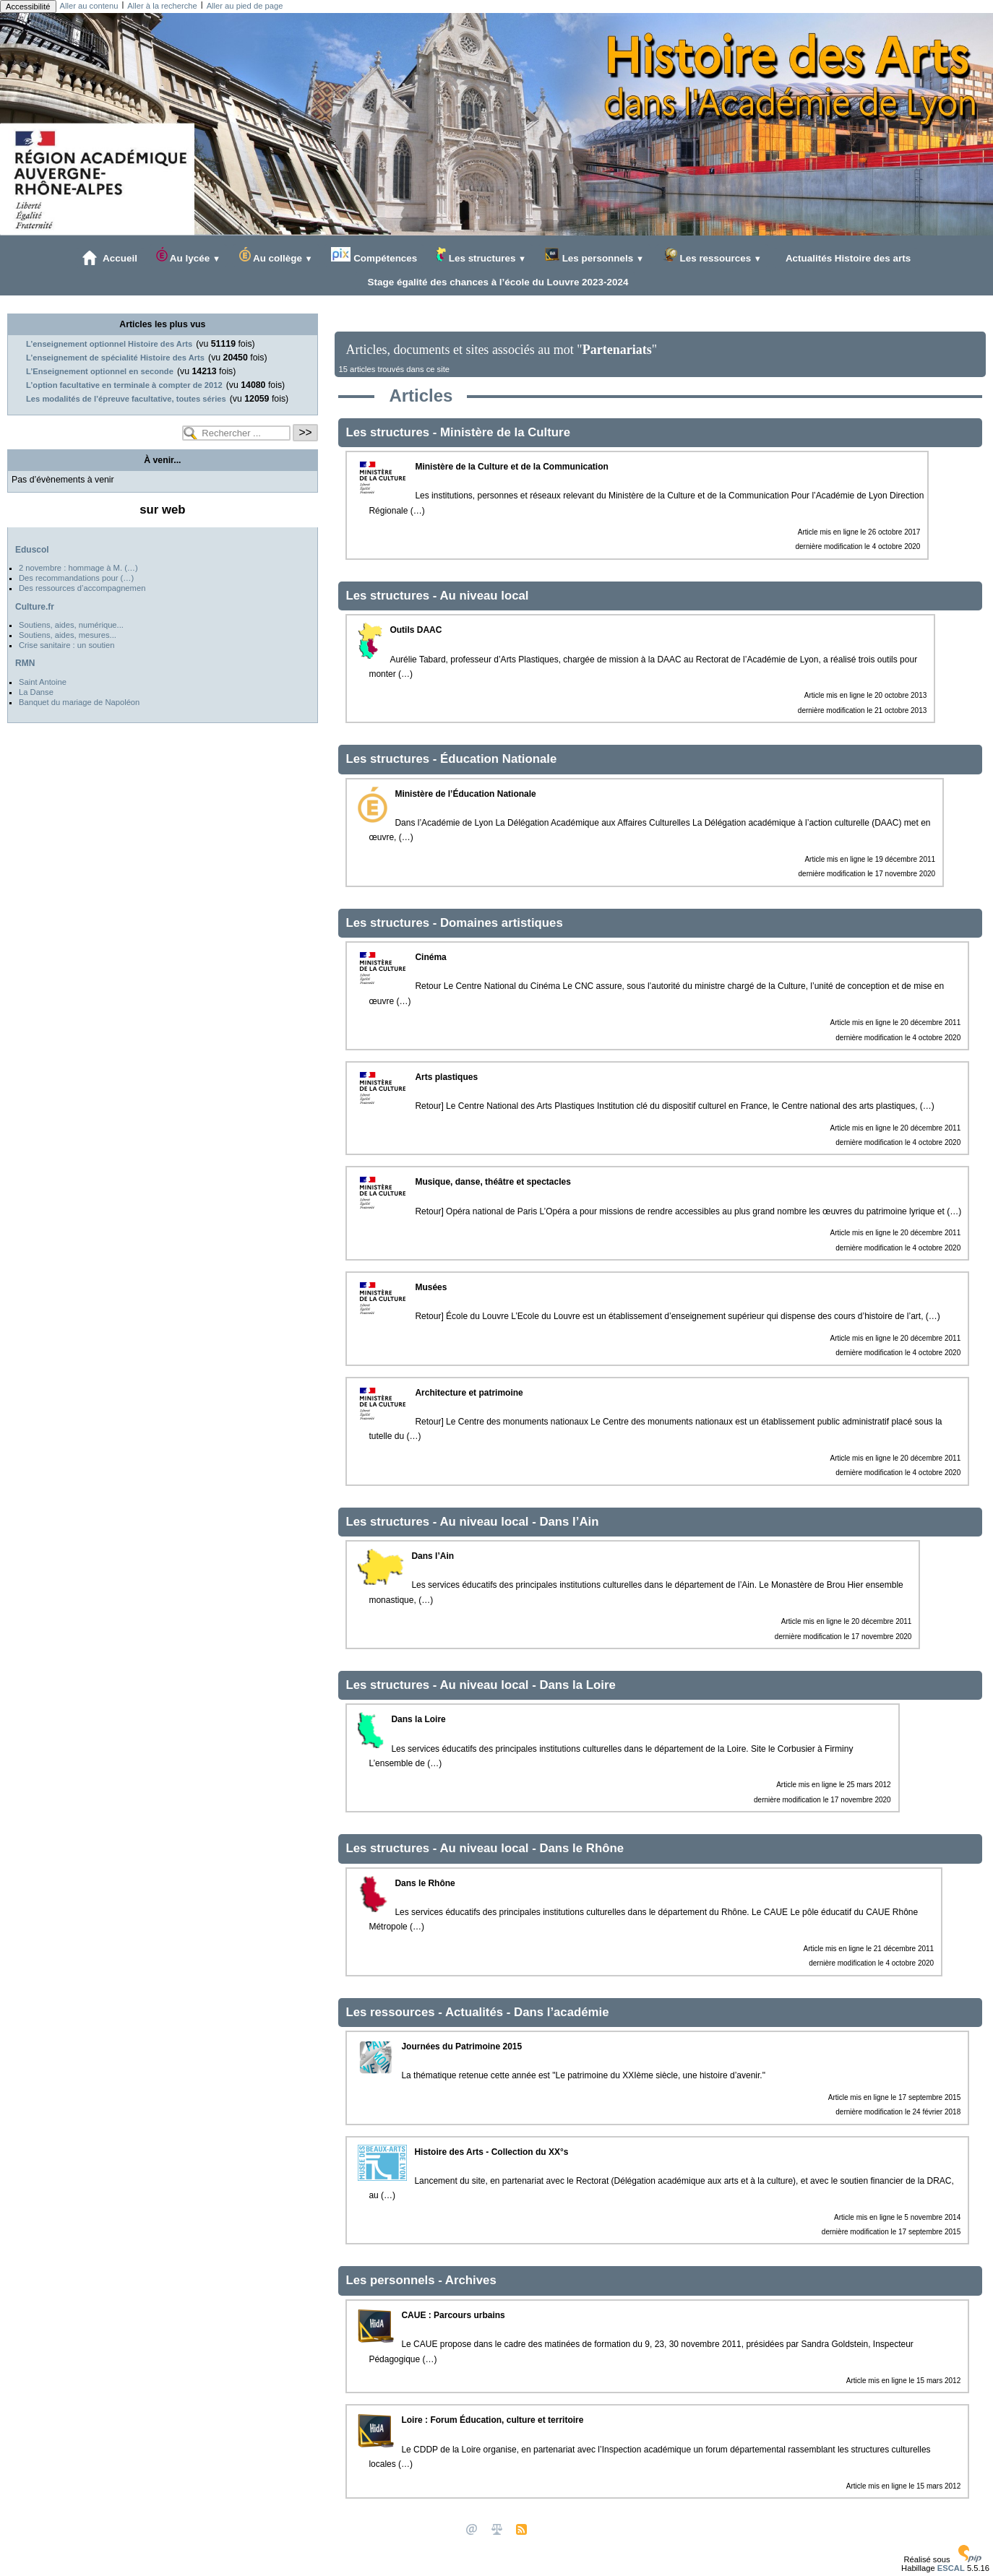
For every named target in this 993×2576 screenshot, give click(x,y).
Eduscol (32, 550)
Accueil (109, 258)
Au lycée (188, 255)
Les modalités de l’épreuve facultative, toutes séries (126, 398)
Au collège (276, 255)
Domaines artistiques (501, 923)
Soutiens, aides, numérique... (71, 625)
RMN (25, 663)
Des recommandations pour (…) (76, 578)
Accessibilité (28, 6)
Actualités (476, 2012)
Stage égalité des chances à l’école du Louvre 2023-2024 (495, 282)
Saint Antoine (42, 682)
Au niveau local (483, 595)
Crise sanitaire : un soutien (66, 645)
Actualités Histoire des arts (846, 258)
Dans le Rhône (581, 1848)
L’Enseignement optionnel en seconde (99, 371)
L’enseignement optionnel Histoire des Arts (109, 344)
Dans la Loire (577, 1685)
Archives (470, 2280)
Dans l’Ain (568, 1522)
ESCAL (951, 2568)
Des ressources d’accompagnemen (82, 588)
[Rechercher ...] (236, 433)
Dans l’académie (561, 2012)
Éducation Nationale (498, 759)
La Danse (36, 692)
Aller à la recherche (162, 5)
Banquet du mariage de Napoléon (79, 702)
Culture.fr (34, 607)
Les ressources (712, 255)
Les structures (481, 255)
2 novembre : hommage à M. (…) (78, 567)
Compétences (374, 255)
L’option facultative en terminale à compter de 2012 (124, 385)
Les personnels (594, 255)
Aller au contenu (89, 5)
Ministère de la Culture (505, 432)
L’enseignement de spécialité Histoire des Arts (115, 357)
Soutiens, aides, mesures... (67, 635)
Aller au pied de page (245, 5)
